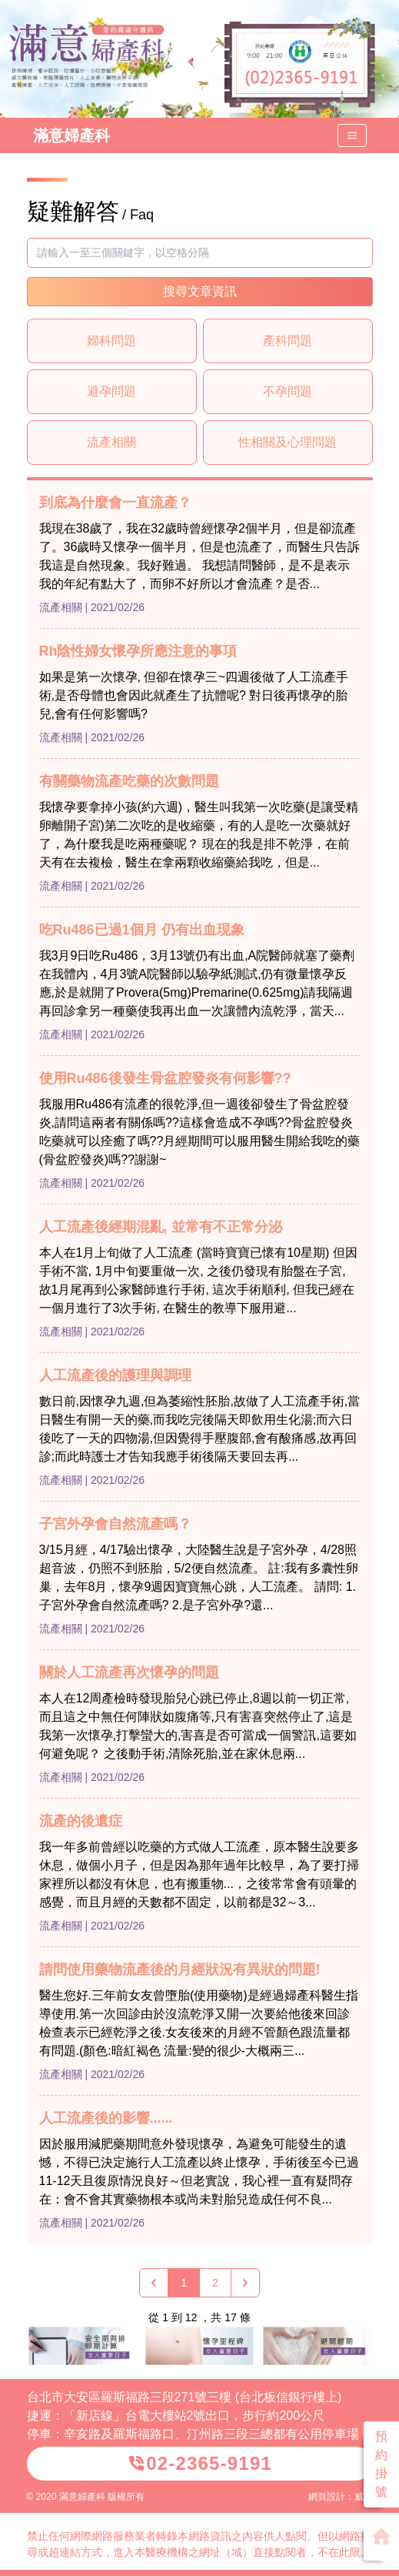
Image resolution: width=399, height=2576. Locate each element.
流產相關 (111, 442)
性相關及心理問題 (287, 442)
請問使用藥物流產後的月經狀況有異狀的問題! (180, 1969)
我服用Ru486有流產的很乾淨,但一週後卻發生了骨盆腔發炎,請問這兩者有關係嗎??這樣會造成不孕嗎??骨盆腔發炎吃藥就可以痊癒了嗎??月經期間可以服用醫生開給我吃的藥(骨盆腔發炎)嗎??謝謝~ (200, 1132)
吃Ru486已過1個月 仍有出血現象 (141, 929)
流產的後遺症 (80, 1821)
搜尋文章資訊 (200, 291)
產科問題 (287, 340)
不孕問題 (287, 391)
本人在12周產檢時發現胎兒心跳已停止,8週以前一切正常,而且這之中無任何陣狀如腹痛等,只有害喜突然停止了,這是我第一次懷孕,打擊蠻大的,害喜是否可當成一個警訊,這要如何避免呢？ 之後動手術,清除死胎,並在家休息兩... (198, 1726)
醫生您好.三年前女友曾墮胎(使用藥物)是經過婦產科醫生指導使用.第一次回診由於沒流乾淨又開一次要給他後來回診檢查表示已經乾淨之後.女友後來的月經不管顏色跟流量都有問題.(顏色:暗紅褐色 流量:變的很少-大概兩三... (198, 2023)
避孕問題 (111, 391)
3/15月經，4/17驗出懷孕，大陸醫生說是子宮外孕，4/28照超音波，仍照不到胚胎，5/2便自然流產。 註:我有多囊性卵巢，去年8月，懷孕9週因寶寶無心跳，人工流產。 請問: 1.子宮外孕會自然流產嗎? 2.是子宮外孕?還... (198, 1577)
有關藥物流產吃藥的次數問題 (129, 781)
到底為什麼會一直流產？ (115, 502)
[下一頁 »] (245, 2282)
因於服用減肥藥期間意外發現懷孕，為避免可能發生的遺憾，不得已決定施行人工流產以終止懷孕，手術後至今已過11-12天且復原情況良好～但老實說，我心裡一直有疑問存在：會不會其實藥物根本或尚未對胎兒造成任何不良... (199, 2171)
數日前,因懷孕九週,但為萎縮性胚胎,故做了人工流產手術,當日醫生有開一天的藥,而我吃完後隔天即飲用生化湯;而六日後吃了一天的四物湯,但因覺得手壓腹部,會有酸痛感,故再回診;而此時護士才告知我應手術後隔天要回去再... (200, 1429)
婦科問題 (111, 340)
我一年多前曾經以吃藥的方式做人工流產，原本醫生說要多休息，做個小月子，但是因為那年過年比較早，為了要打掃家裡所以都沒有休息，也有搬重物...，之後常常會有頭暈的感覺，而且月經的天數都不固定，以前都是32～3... (199, 1874)
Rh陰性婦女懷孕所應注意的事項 (138, 651)
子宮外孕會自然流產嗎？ (115, 1524)
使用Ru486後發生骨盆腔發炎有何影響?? (165, 1078)
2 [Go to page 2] (215, 2283)
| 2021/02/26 (115, 607)
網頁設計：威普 (340, 2496)
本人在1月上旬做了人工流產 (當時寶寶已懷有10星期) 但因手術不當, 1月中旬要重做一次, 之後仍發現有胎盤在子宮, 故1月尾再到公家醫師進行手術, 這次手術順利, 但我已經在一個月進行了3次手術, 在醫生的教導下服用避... (198, 1280)
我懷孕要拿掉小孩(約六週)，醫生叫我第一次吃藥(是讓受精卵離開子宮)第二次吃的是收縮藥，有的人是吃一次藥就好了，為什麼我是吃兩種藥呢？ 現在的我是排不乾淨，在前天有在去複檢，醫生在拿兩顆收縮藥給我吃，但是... (199, 834)
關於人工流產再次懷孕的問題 (129, 1672)
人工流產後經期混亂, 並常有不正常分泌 (160, 1227)
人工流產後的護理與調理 (115, 1375)
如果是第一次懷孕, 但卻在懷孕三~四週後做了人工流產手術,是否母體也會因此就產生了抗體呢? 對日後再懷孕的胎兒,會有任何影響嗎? (193, 695)
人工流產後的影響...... (106, 2118)
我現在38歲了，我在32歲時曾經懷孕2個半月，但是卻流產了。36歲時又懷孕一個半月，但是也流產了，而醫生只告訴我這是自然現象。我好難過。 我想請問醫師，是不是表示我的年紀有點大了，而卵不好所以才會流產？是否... (200, 556)
